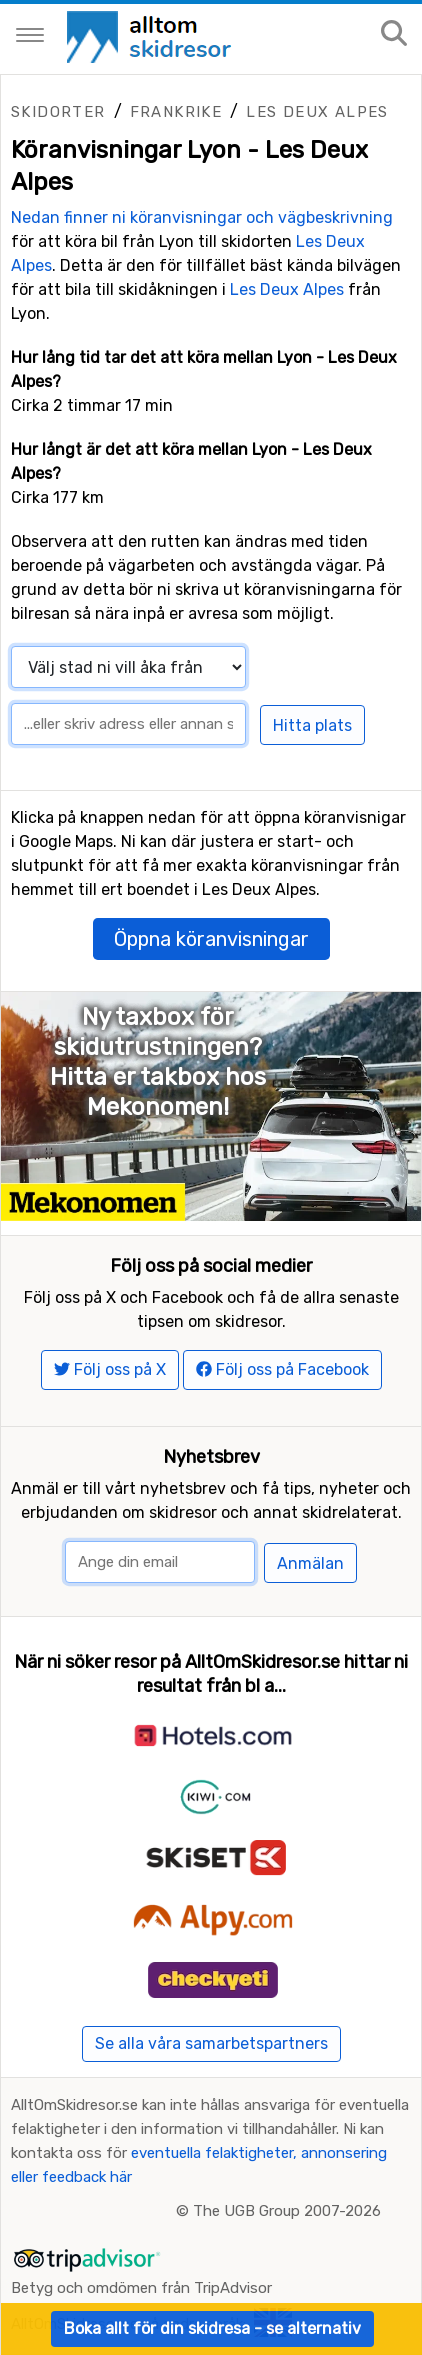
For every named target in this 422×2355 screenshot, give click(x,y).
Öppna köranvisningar (211, 939)
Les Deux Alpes (317, 112)
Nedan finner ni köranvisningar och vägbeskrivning (202, 217)
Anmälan (310, 1563)
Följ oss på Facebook (282, 1369)
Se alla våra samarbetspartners (211, 2043)
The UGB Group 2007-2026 (287, 2211)
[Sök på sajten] (394, 34)
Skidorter (58, 112)
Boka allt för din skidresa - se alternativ (212, 2328)
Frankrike (176, 112)
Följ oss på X (110, 1369)
